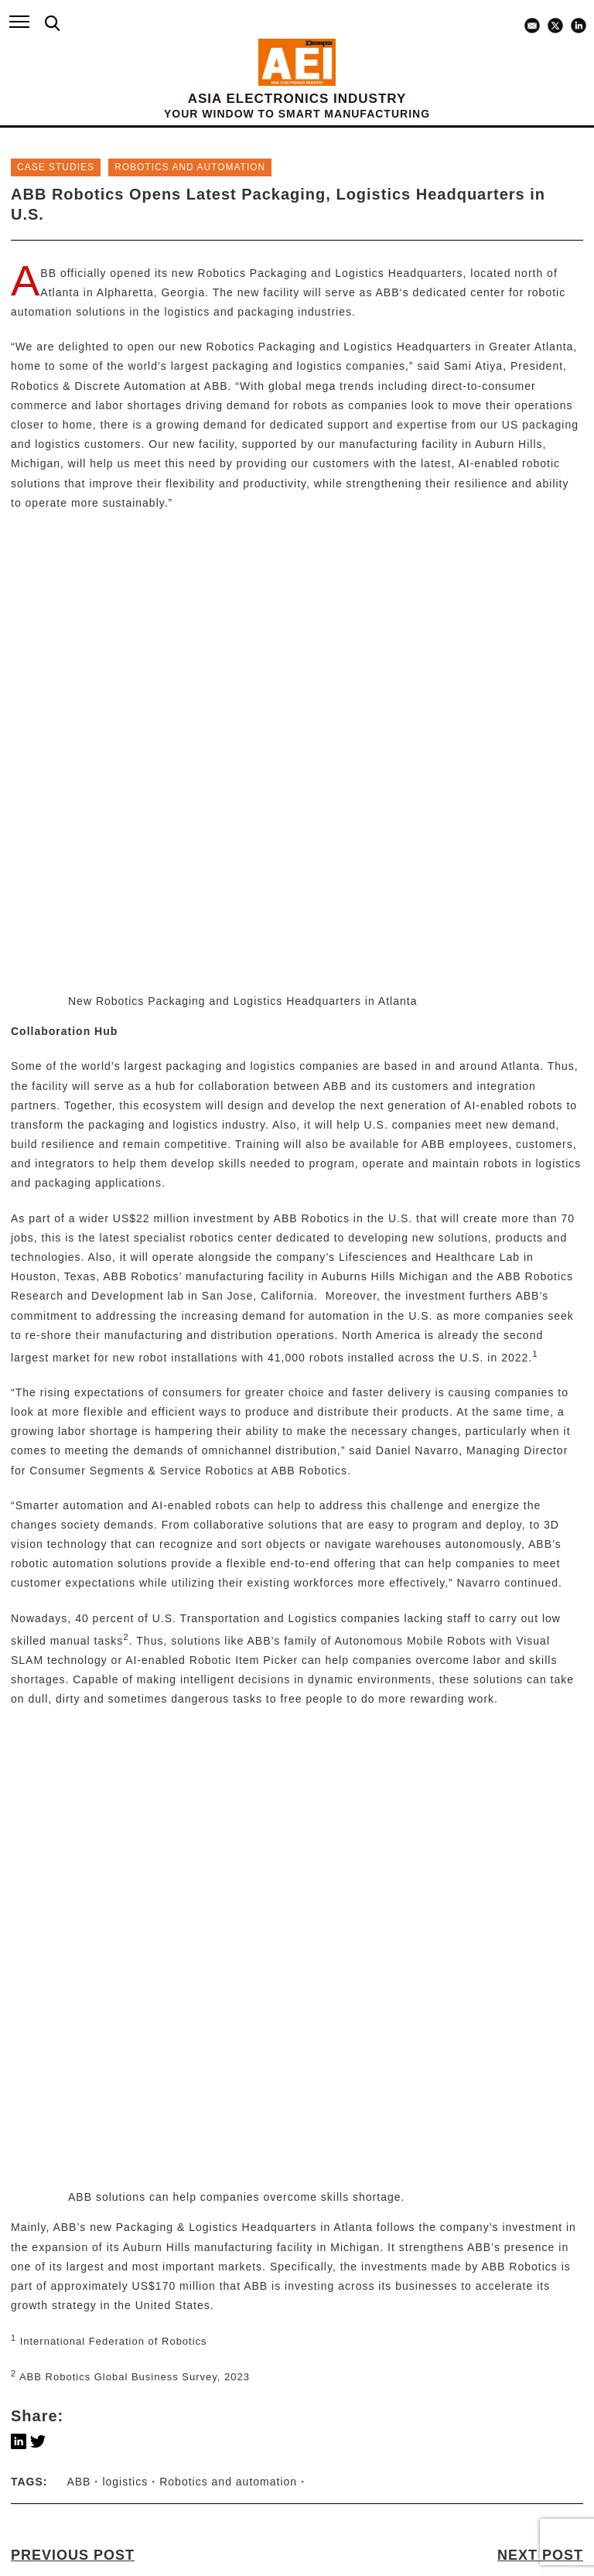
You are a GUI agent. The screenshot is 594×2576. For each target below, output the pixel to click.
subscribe (296, 2466)
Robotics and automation (228, 1604)
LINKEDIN (54, 2540)
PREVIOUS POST (73, 1678)
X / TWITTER (62, 2553)
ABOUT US (46, 2214)
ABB (48, 273)
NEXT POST (540, 1678)
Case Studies (55, 167)
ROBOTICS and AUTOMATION (189, 167)
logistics (125, 1604)
